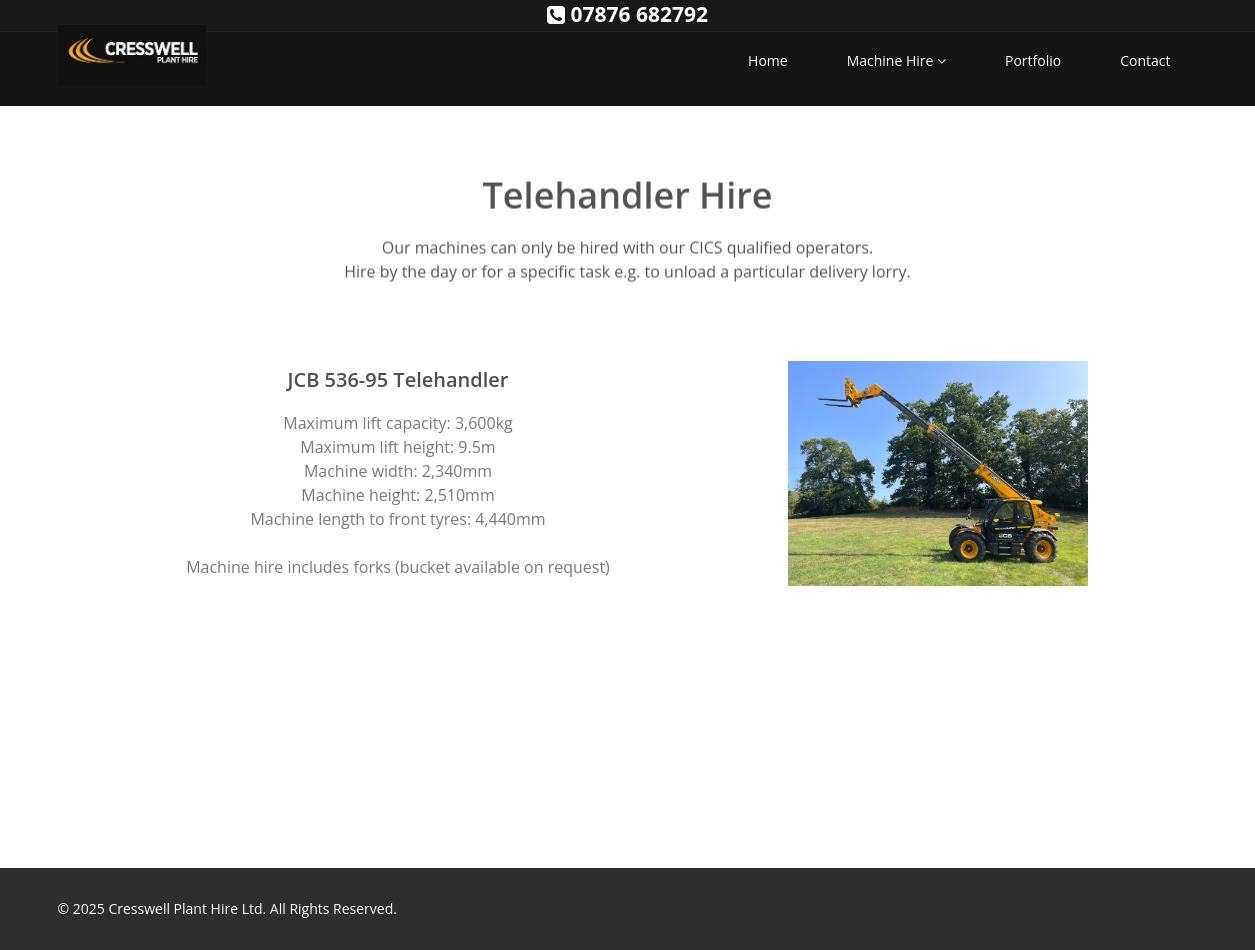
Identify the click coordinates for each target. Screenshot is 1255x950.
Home (768, 60)
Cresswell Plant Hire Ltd (185, 908)
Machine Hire (896, 60)
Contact (1145, 60)
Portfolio (1033, 60)
